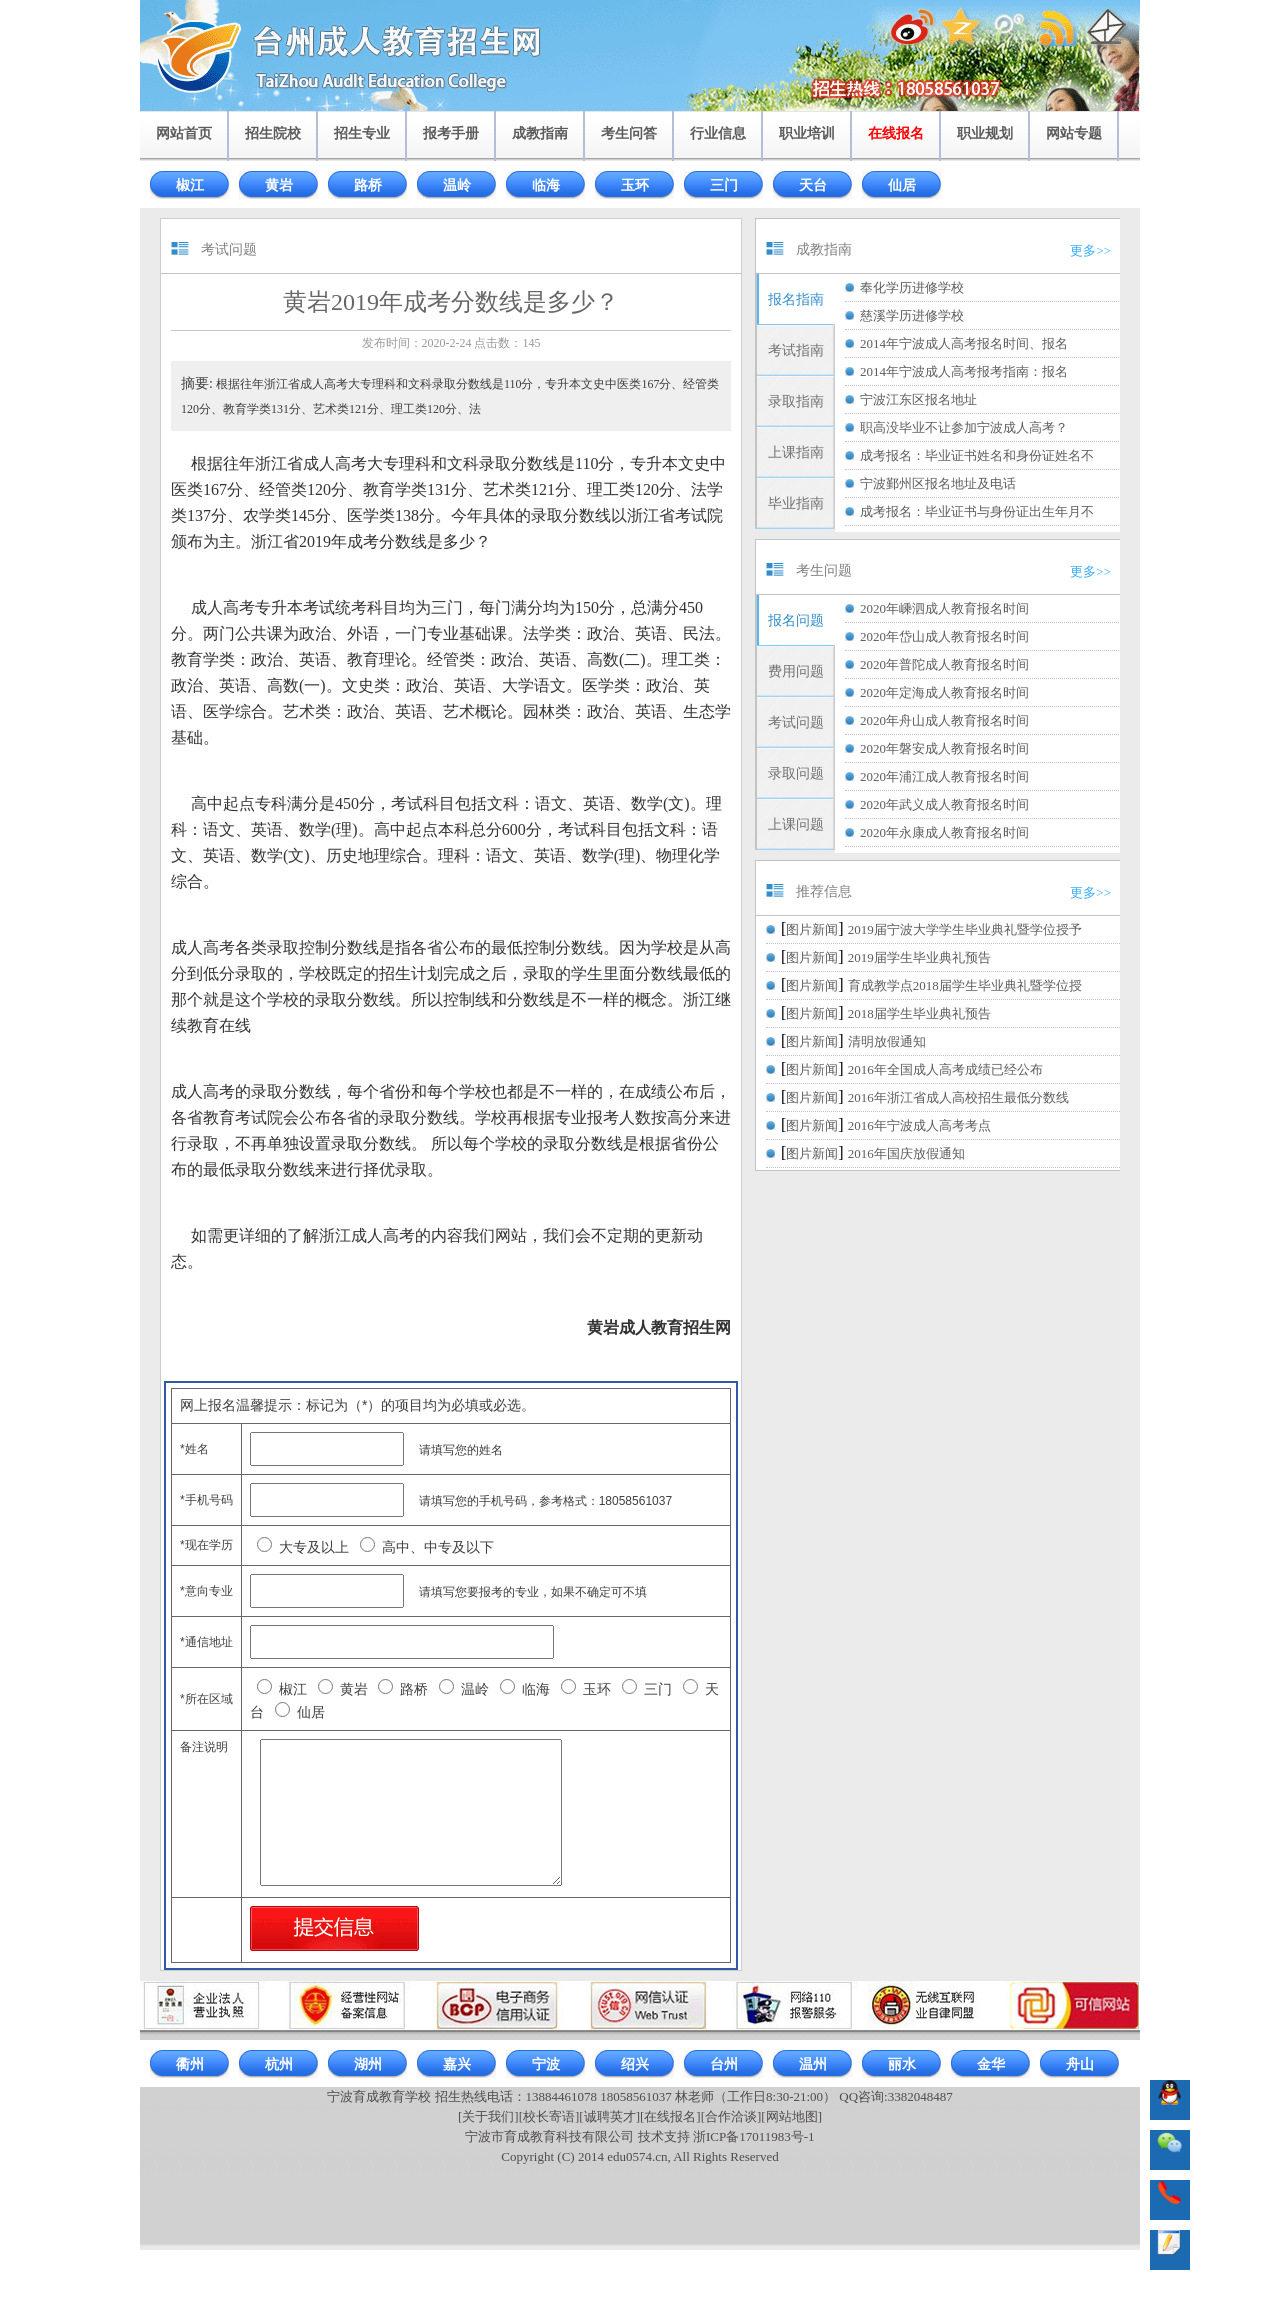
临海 (546, 185)
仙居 (902, 185)
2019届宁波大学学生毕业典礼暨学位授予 (965, 929)
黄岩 (279, 185)
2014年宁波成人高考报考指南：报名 (964, 371)
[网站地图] (791, 2116)
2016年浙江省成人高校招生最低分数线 (958, 1097)
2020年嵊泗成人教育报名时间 (944, 608)
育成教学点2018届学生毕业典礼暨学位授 (965, 985)
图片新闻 (812, 929)
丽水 (902, 2064)
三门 (724, 185)
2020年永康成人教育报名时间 (944, 832)
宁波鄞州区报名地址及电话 (938, 483)
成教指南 (540, 133)
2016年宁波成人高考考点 (919, 1125)
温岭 (457, 185)
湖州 (368, 2064)
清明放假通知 (887, 1041)
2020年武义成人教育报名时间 (944, 804)
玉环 (635, 185)
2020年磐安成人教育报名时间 (944, 748)
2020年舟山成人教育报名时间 (944, 720)
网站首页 (184, 133)
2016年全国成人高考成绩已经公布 (945, 1069)
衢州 (190, 2064)
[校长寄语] (549, 2116)
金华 (991, 2064)
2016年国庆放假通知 (906, 1153)
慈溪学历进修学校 (912, 315)
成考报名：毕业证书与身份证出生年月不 (977, 511)
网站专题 (1074, 133)
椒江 (190, 185)
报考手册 (451, 133)
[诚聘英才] (609, 2116)
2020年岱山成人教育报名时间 (944, 636)
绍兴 (635, 2064)
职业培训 (807, 133)
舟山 (1080, 2064)
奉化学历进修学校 (912, 287)
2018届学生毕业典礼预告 (919, 1013)
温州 (813, 2064)
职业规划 (985, 133)
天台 (813, 185)
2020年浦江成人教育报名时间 (944, 776)
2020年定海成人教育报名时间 (944, 692)
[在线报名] (670, 2116)
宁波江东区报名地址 (918, 399)
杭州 (279, 2064)
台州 (724, 2064)
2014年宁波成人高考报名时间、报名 (964, 343)
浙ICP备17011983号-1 (754, 2136)
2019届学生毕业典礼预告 (919, 957)
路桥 (368, 185)
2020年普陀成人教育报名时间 (944, 664)
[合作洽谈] (731, 2116)
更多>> (1090, 250)
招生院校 (273, 133)
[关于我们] (488, 2116)
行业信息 (718, 133)
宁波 (546, 2064)
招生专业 (362, 133)
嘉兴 (457, 2064)
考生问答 (629, 133)
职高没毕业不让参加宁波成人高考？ (964, 427)
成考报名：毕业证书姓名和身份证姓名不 (977, 455)
